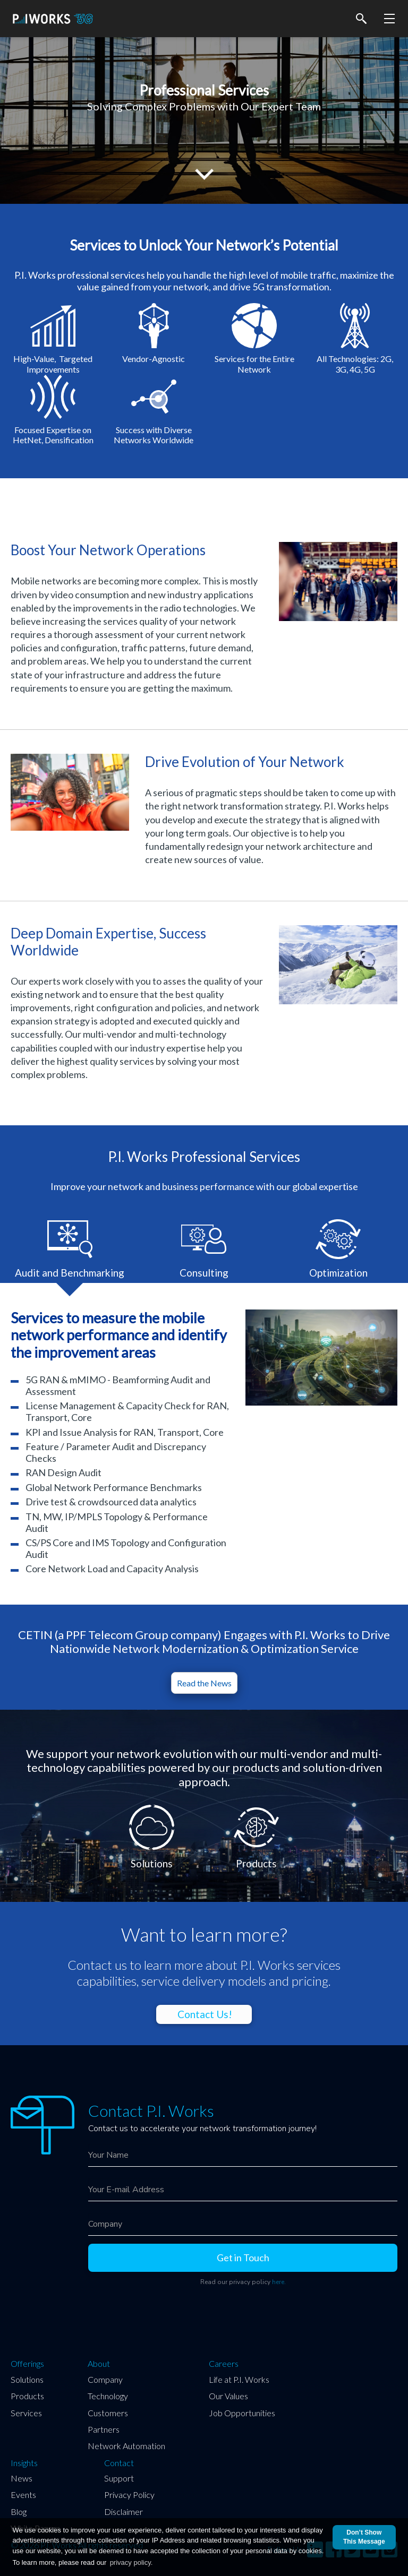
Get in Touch (243, 2257)
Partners (104, 2429)
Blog (19, 2511)
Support (119, 2478)
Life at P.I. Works (239, 2379)
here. (279, 2282)
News (21, 2478)
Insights (24, 2463)
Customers (108, 2413)
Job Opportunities (242, 2413)
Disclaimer (123, 2511)
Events (23, 2494)
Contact (119, 2463)
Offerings (27, 2363)
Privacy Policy (129, 2494)
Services (26, 2413)
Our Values (228, 2396)
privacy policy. (131, 2562)
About (99, 2363)
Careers (224, 2363)
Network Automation (126, 2446)
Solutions (27, 2379)
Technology (108, 2396)
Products (27, 2396)
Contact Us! (204, 2014)
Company (105, 2379)
